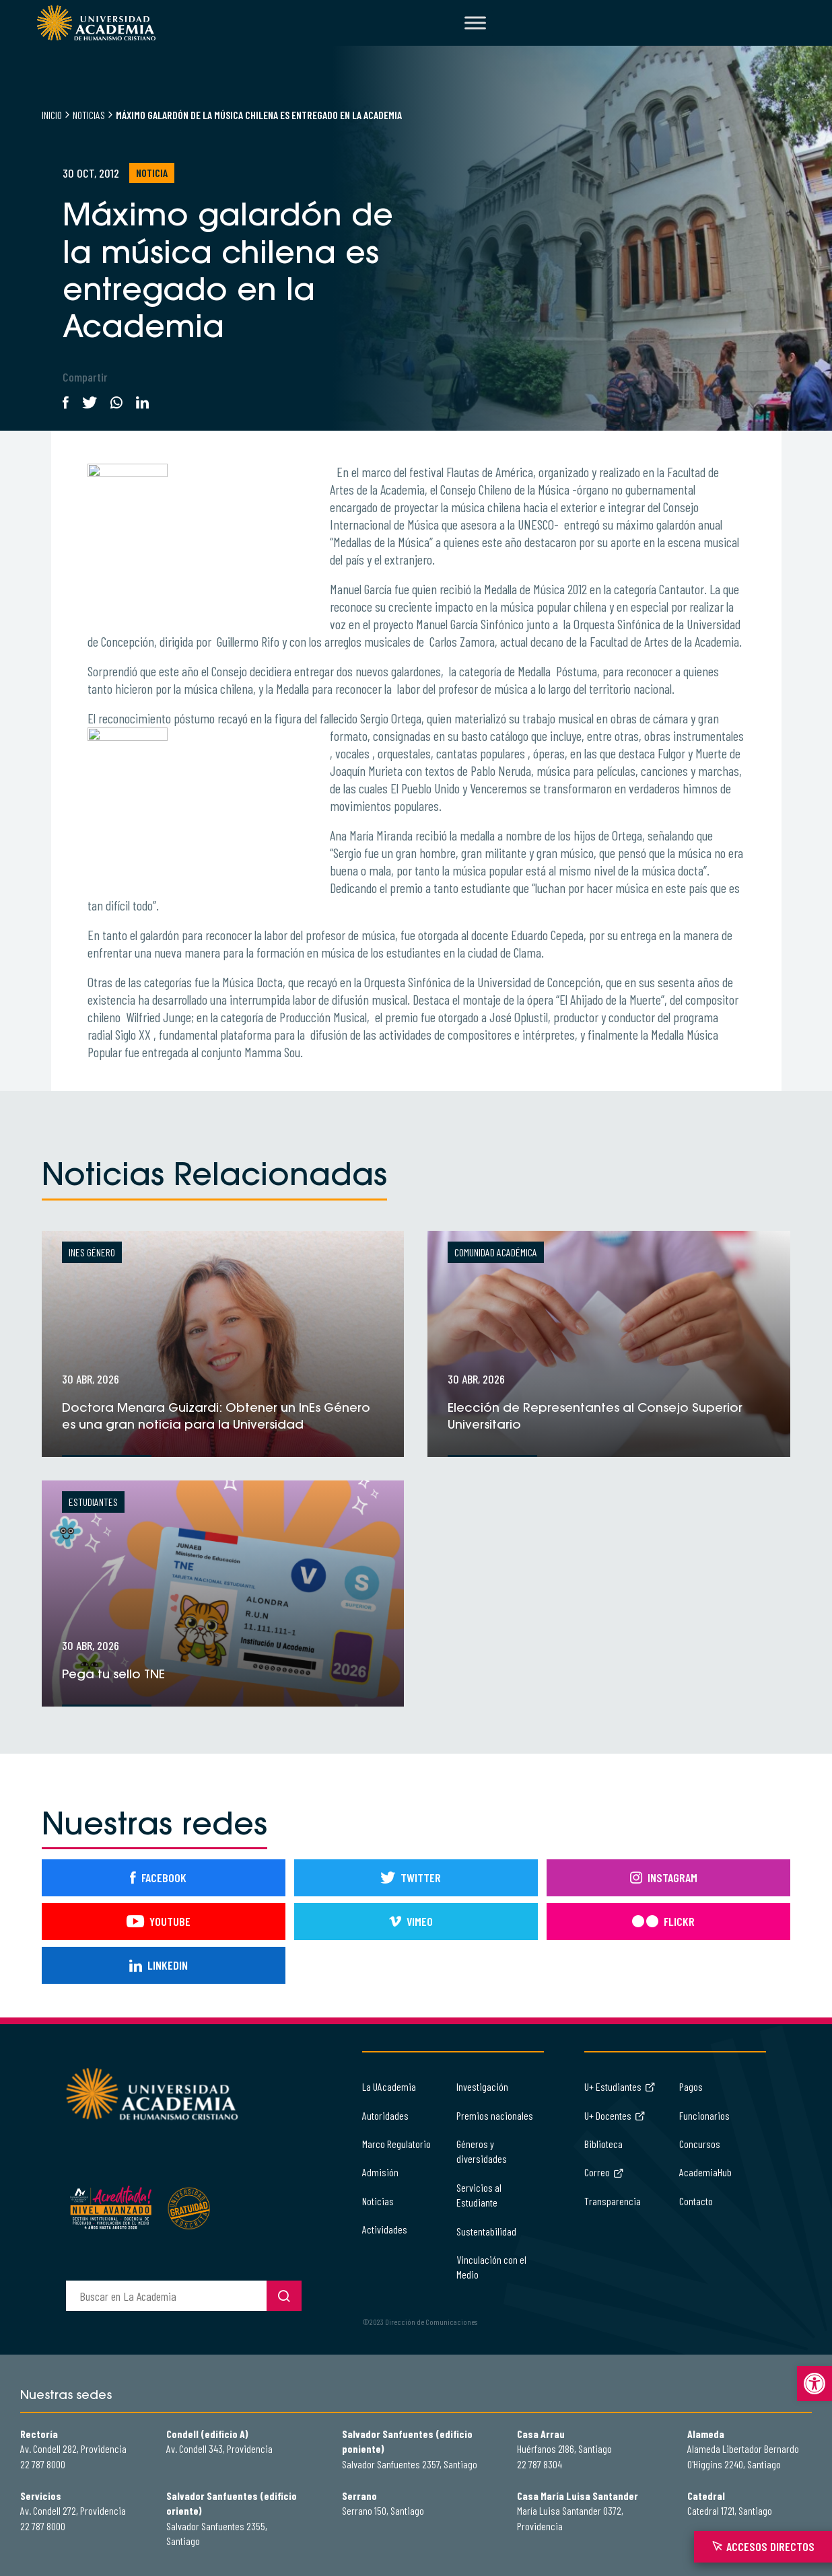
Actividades (384, 2229)
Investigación (482, 2086)
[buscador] (166, 2296)
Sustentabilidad (486, 2231)
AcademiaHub (705, 2172)
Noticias (89, 114)
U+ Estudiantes (620, 2086)
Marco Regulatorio (396, 2143)
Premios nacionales (494, 2115)
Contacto (696, 2200)
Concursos (699, 2143)
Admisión (380, 2172)
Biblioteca (603, 2143)
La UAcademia (389, 2086)
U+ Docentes (615, 2115)
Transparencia (612, 2200)
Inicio (52, 114)
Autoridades (385, 2115)
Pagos (691, 2086)
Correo (604, 2172)
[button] (814, 2383)
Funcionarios (704, 2115)
